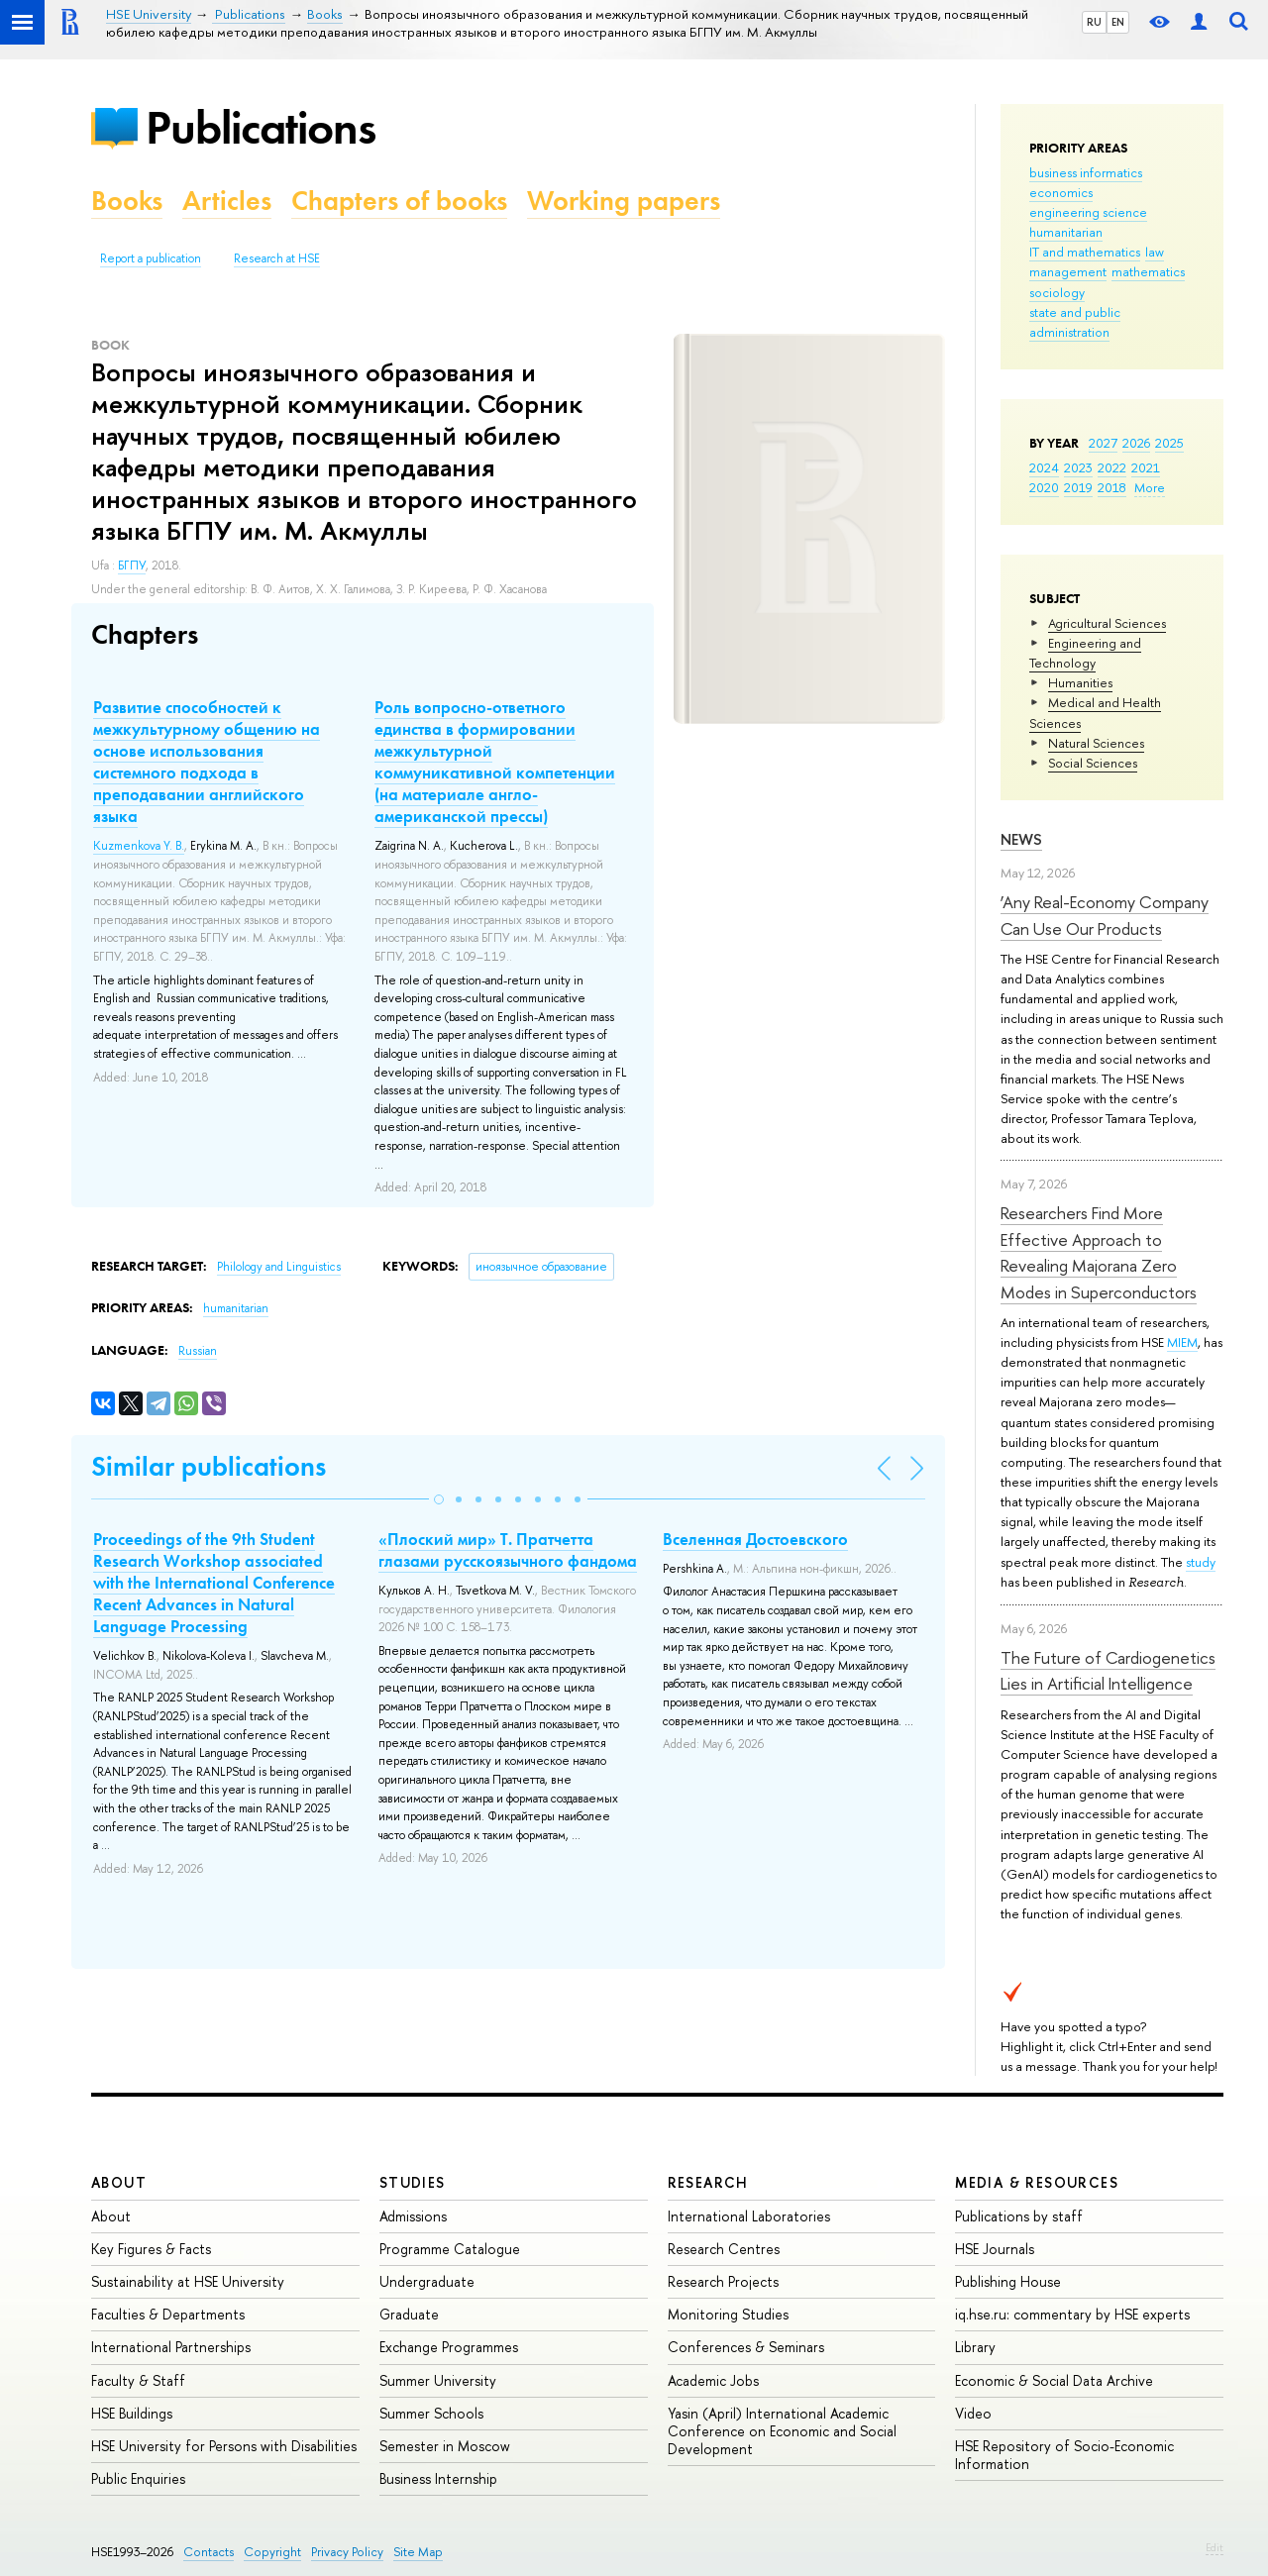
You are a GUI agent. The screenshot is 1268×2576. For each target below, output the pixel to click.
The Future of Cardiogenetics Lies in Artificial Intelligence (1108, 1670)
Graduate (409, 2314)
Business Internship (438, 2478)
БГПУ (132, 565)
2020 (1044, 487)
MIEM (1182, 1342)
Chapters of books (399, 200)
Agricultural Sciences (1107, 623)
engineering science (1088, 212)
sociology (1057, 292)
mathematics (1148, 271)
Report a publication (150, 258)
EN (1117, 22)
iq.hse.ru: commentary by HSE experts (1072, 2314)
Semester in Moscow (444, 2445)
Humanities (1080, 682)
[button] (439, 1499)
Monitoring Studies (728, 2314)
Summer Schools (431, 2413)
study (1200, 1562)
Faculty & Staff (138, 2380)
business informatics (1085, 172)
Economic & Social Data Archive (1054, 2380)
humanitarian (1066, 232)
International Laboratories (749, 2216)
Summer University (437, 2380)
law (1154, 251)
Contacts (208, 2551)
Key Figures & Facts (151, 2248)
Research (708, 2182)
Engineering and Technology (1085, 652)
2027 (1103, 443)
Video (973, 2413)
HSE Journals (994, 2248)
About (119, 2182)
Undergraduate (427, 2281)
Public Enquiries (138, 2478)
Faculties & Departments (168, 2314)
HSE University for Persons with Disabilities (224, 2445)
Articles (226, 200)
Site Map (418, 2551)
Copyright (272, 2551)
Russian (197, 1351)
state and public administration (1074, 322)
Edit (1214, 2547)
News (1021, 839)
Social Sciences (1092, 763)
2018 (1112, 487)
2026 (1136, 443)
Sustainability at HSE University (187, 2281)
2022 (1112, 467)
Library (975, 2346)
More (1149, 487)
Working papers (623, 200)
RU (1094, 22)
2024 (1044, 467)
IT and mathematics (1084, 251)
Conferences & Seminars (746, 2346)
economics (1061, 192)
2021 (1145, 467)
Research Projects (723, 2281)
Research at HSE (277, 258)
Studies (412, 2182)
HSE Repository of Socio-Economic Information (1064, 2454)
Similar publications (208, 1466)
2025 (1169, 443)
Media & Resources (1036, 2182)
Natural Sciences (1096, 743)
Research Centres (724, 2248)
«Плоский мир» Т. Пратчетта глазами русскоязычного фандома (507, 1550)
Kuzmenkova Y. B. (138, 846)
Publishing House (1008, 2281)
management (1068, 271)
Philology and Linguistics (279, 1267)
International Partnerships (171, 2346)
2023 (1078, 467)
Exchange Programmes (448, 2346)
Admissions (413, 2216)
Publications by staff (1019, 2216)
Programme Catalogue (449, 2248)
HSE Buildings (131, 2413)
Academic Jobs (713, 2380)
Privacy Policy (347, 2551)
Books (126, 200)
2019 (1078, 487)
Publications (260, 127)
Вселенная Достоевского (755, 1539)
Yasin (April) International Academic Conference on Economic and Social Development (782, 2431)
